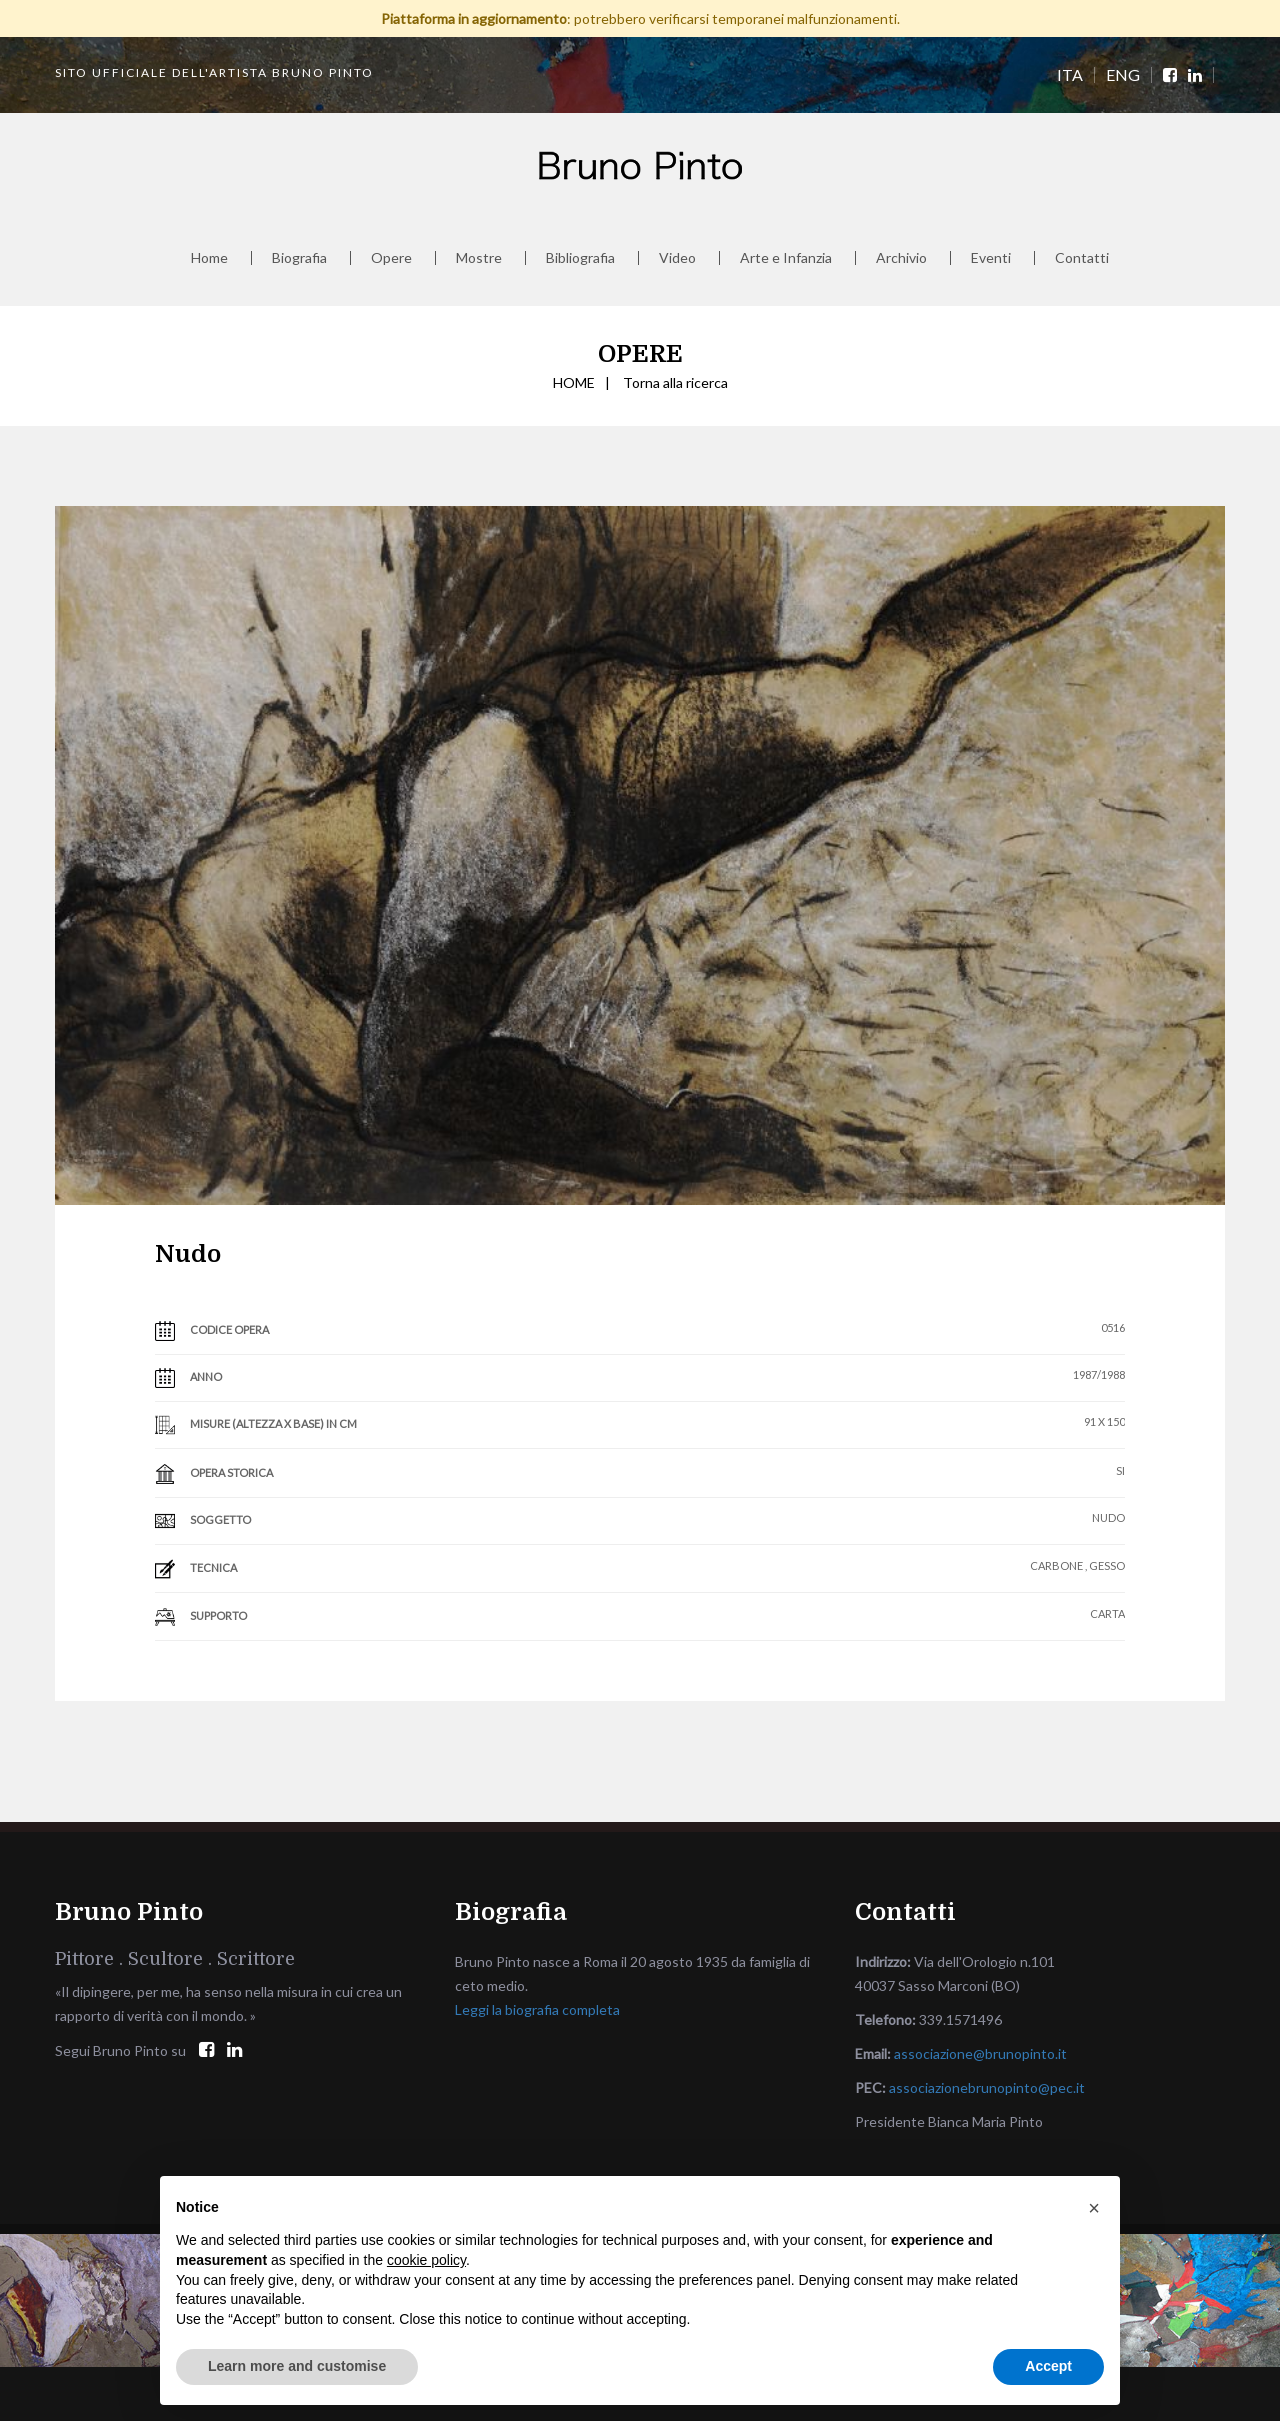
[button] (1094, 2208)
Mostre (479, 258)
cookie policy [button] (426, 2260)
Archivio (901, 258)
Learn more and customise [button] (297, 2366)
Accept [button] (1048, 2366)
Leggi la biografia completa (537, 2009)
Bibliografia (580, 258)
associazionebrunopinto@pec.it (987, 2087)
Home (209, 258)
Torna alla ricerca (675, 382)
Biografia (299, 258)
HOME (574, 382)
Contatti (1082, 258)
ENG (1123, 75)
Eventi (991, 258)
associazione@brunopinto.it (980, 2053)
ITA (1070, 75)
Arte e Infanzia (786, 258)
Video (677, 258)
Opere (391, 258)
